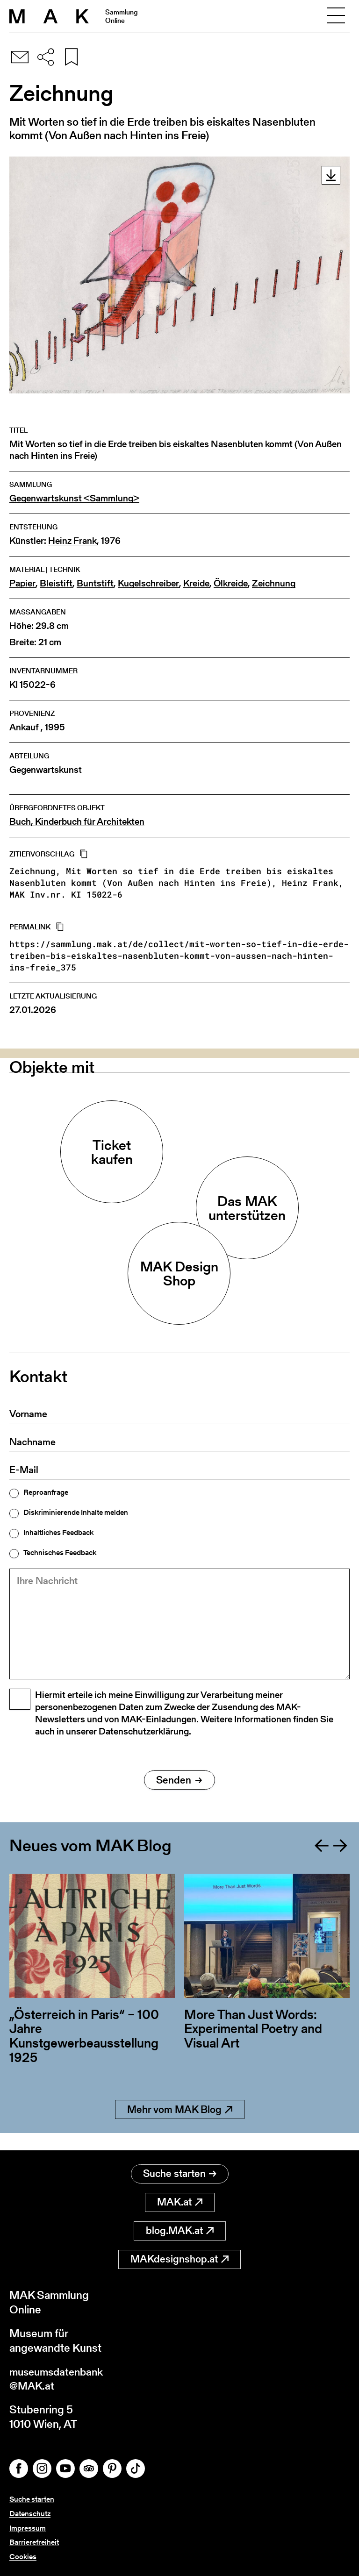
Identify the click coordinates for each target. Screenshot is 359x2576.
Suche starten (179, 2172)
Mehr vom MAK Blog (179, 2125)
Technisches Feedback (59, 1552)
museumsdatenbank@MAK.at (59, 2378)
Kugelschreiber (148, 583)
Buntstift (95, 583)
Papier (22, 583)
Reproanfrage (45, 1492)
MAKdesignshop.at (179, 2258)
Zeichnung (273, 583)
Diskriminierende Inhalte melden (75, 1512)
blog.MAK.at (180, 2229)
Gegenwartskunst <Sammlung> (74, 498)
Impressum (27, 2528)
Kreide (196, 583)
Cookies (22, 2556)
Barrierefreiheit (34, 2542)
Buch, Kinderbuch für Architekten (76, 822)
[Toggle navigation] (336, 16)
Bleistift (56, 583)
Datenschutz (29, 2513)
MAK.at (179, 2201)
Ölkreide (231, 583)
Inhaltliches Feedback (58, 1532)
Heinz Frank (72, 541)
